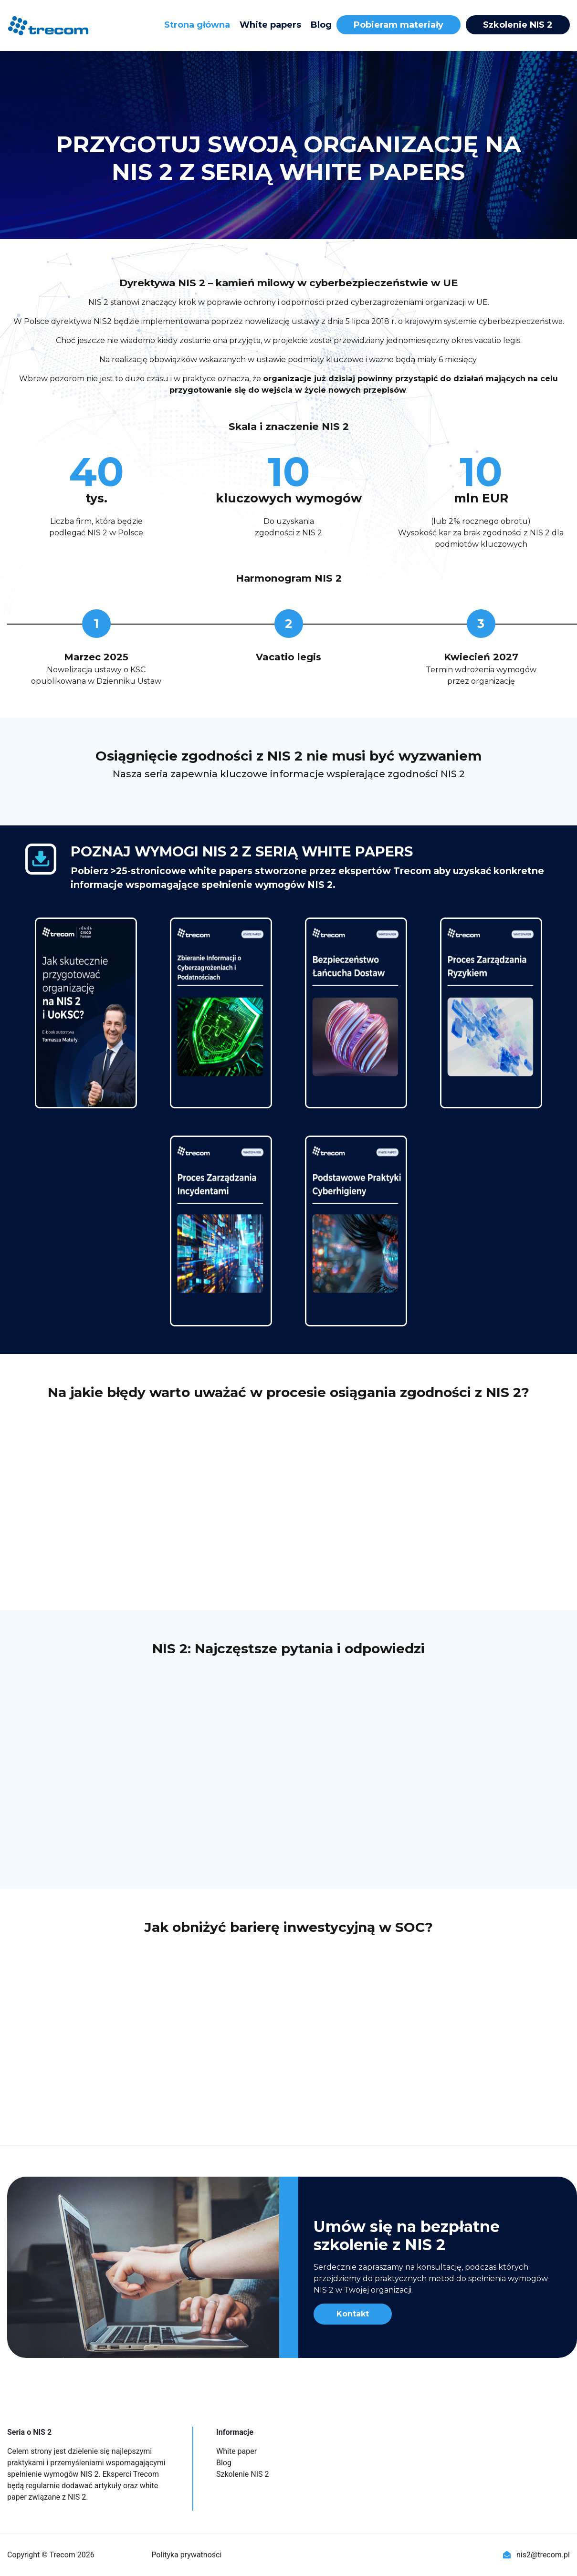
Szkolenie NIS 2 (518, 25)
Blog (321, 25)
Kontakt (352, 2313)
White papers (270, 25)
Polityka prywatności (186, 2554)
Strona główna (197, 25)
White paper (236, 2451)
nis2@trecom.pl (536, 2554)
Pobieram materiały (398, 25)
